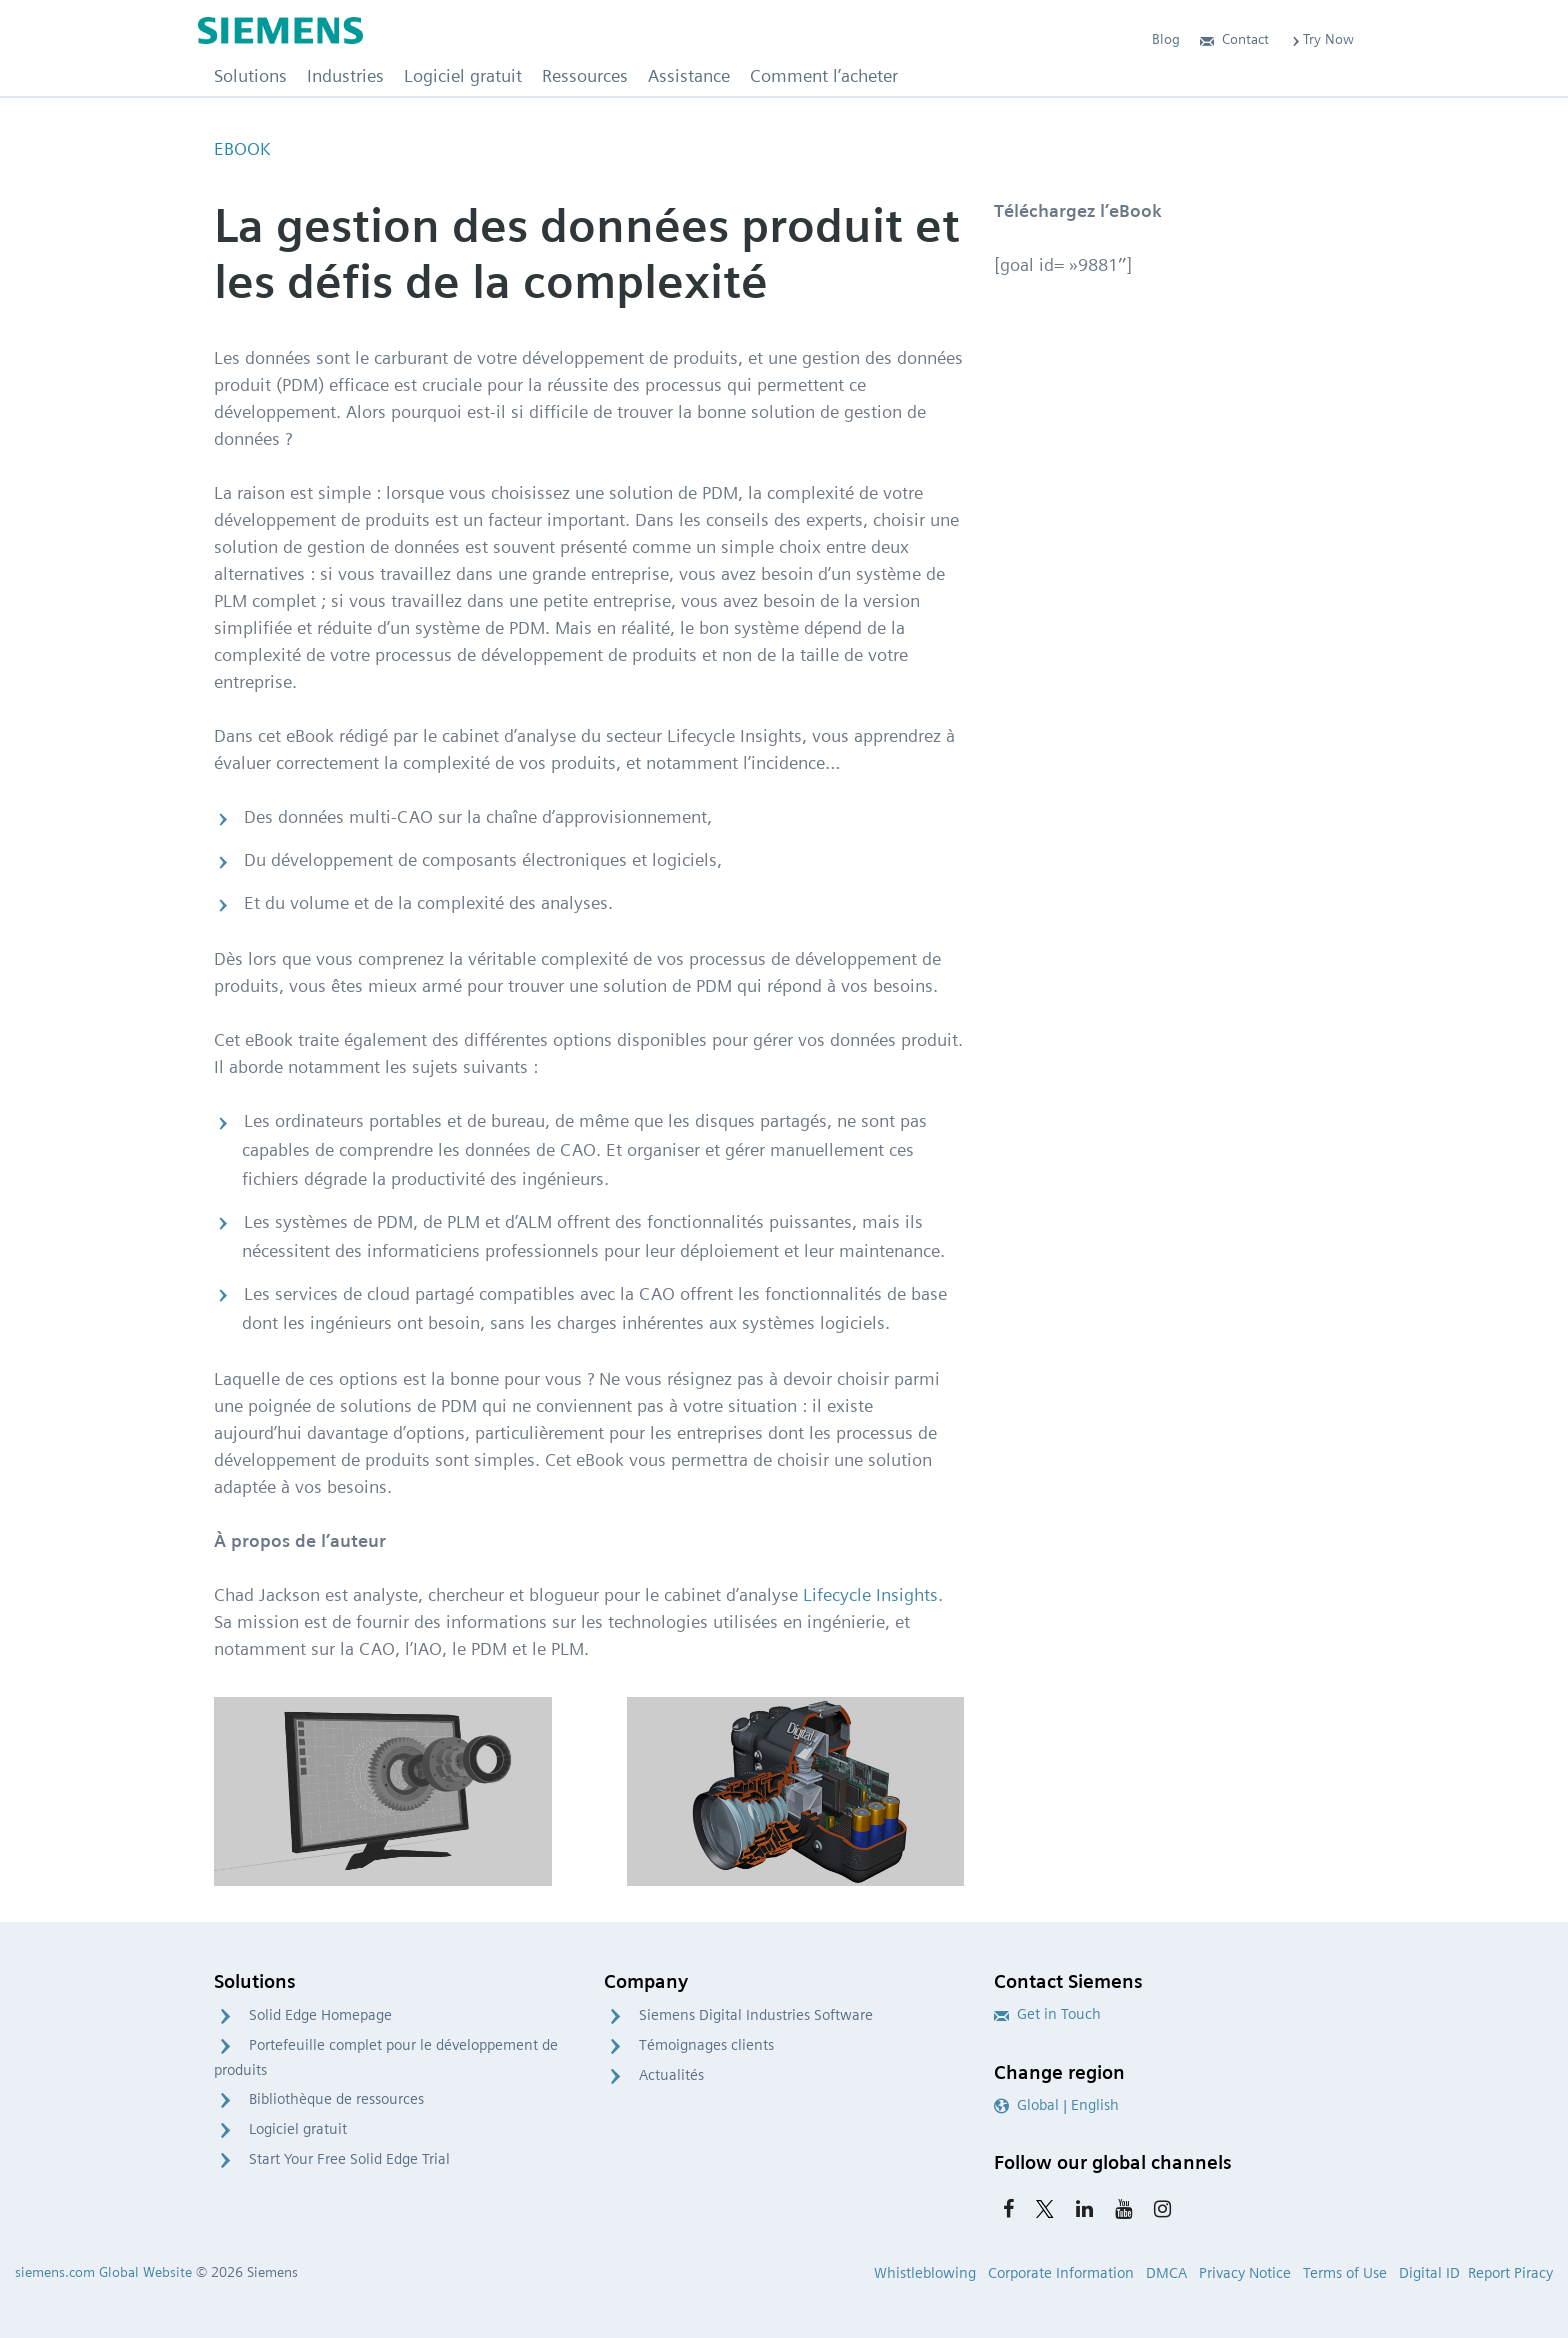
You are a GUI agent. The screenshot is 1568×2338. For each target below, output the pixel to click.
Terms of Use (1345, 2273)
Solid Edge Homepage (320, 2015)
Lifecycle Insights (870, 1594)
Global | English (1056, 2105)
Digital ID (1429, 2273)
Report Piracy (1510, 2273)
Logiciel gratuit (298, 2129)
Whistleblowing (925, 2273)
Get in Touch (1047, 2014)
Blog (1166, 39)
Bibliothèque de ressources (336, 2099)
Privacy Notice (1245, 2273)
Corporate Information (1061, 2273)
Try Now (1321, 39)
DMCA (1166, 2273)
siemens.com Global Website (103, 2272)
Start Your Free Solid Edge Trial (349, 2159)
